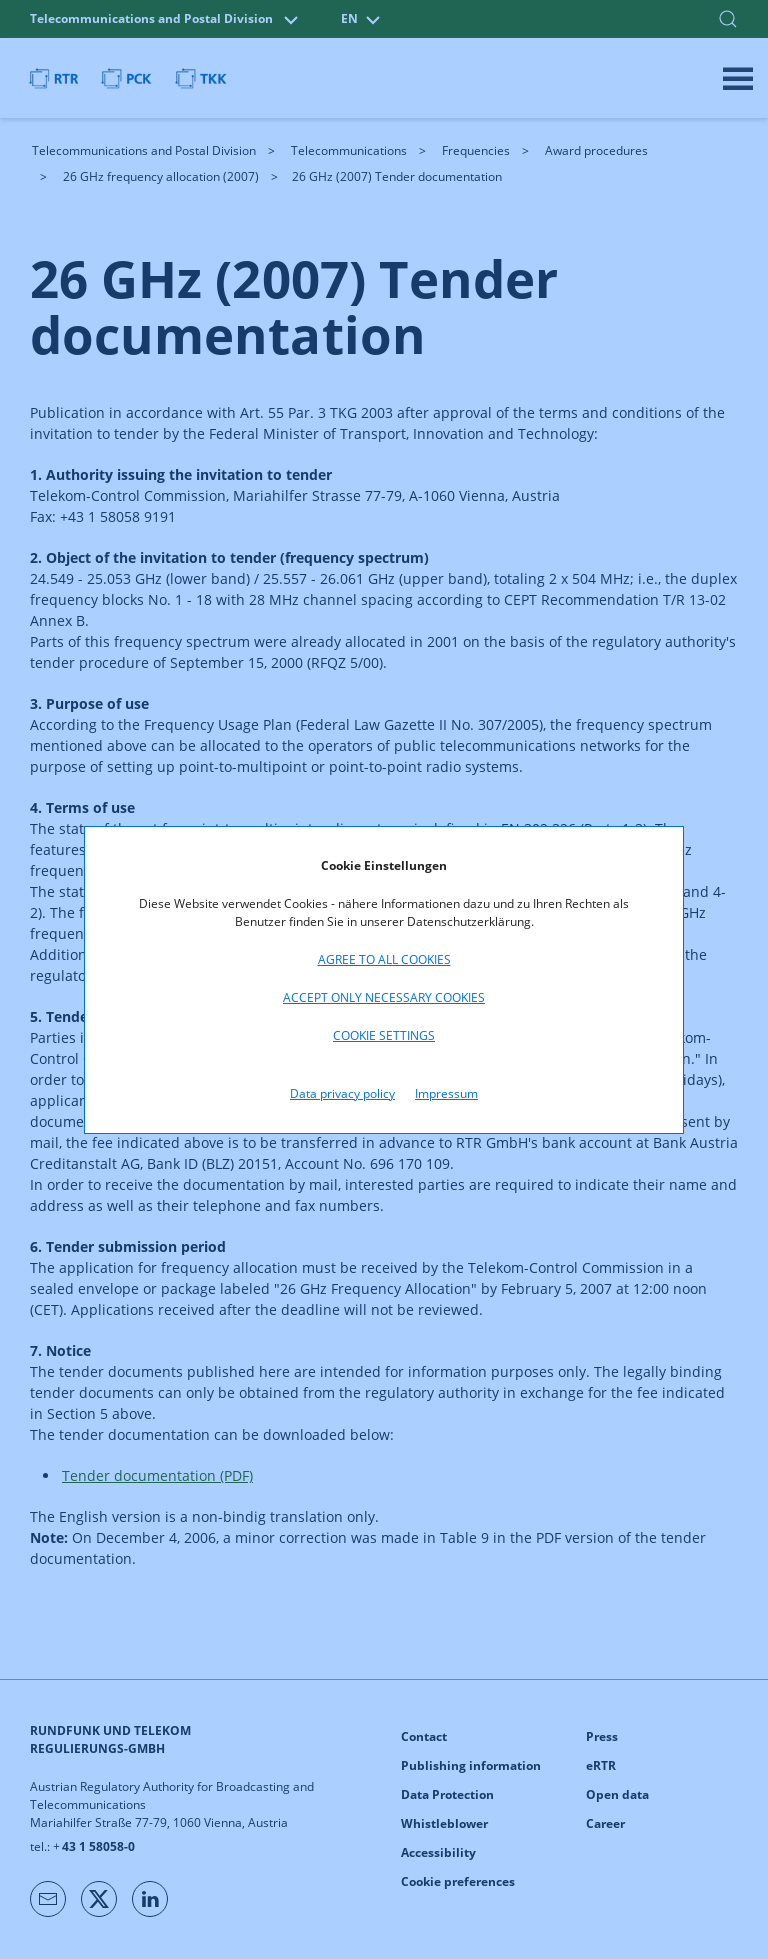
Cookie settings (384, 1035)
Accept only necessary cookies (384, 997)
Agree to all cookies (384, 959)
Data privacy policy (342, 1093)
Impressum (446, 1093)
